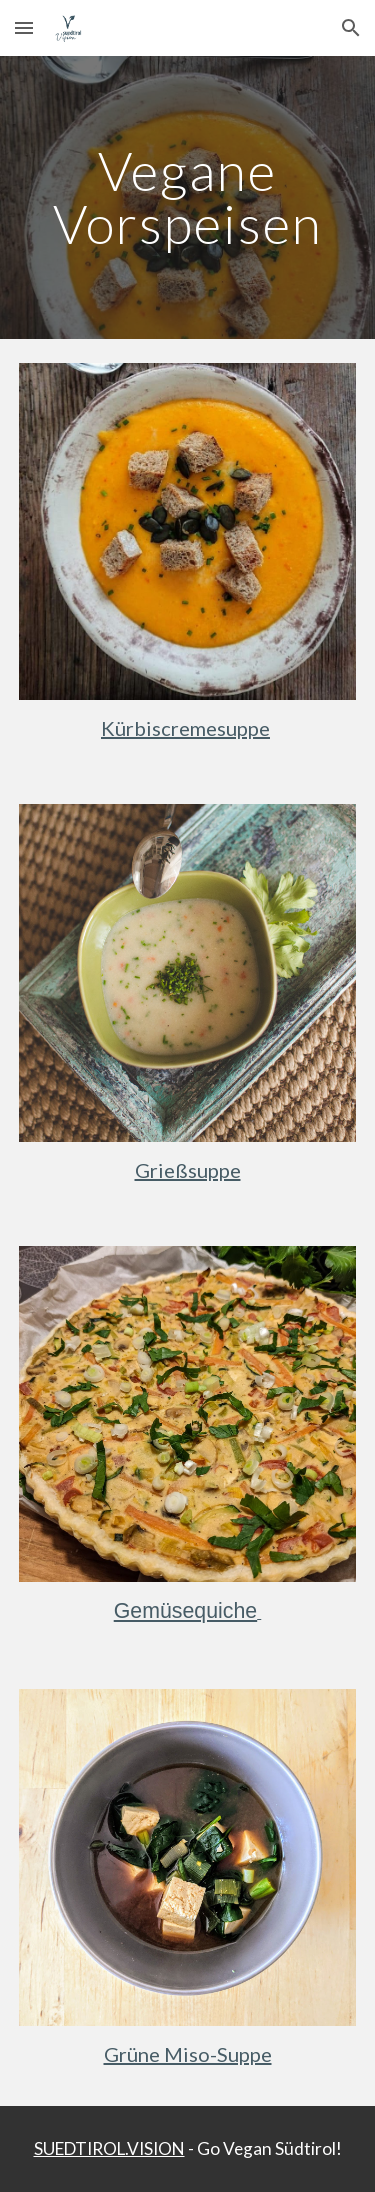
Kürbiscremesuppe (185, 728)
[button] (24, 27)
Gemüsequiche (185, 1611)
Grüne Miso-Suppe (188, 2054)
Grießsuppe (188, 1170)
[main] (188, 197)
